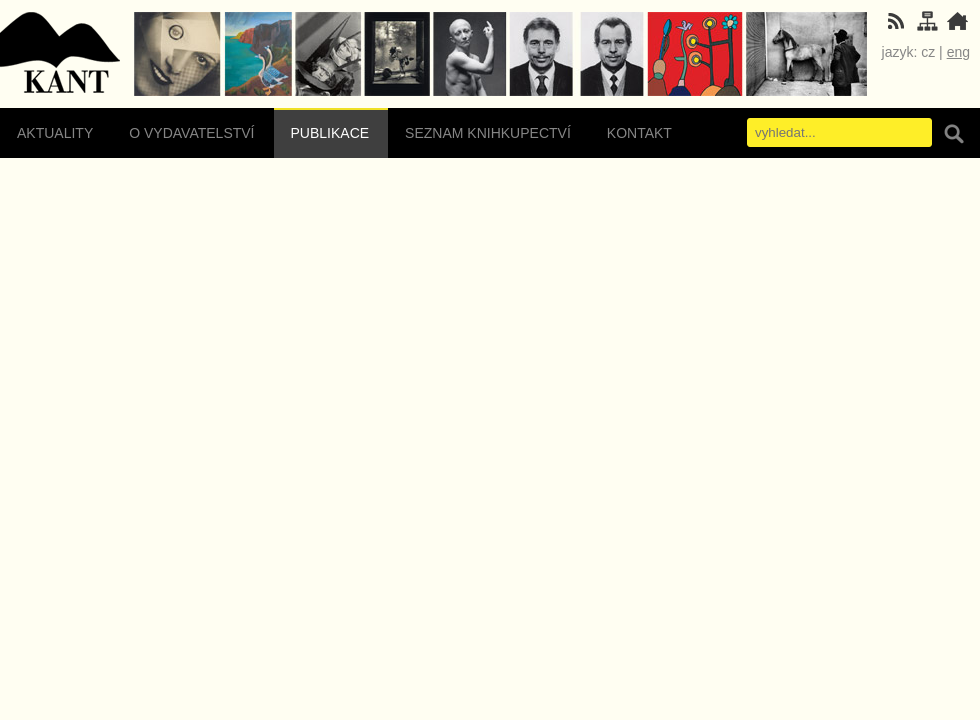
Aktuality (55, 133)
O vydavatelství (191, 133)
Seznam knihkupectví (488, 133)
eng (958, 52)
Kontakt (639, 133)
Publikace (330, 133)
